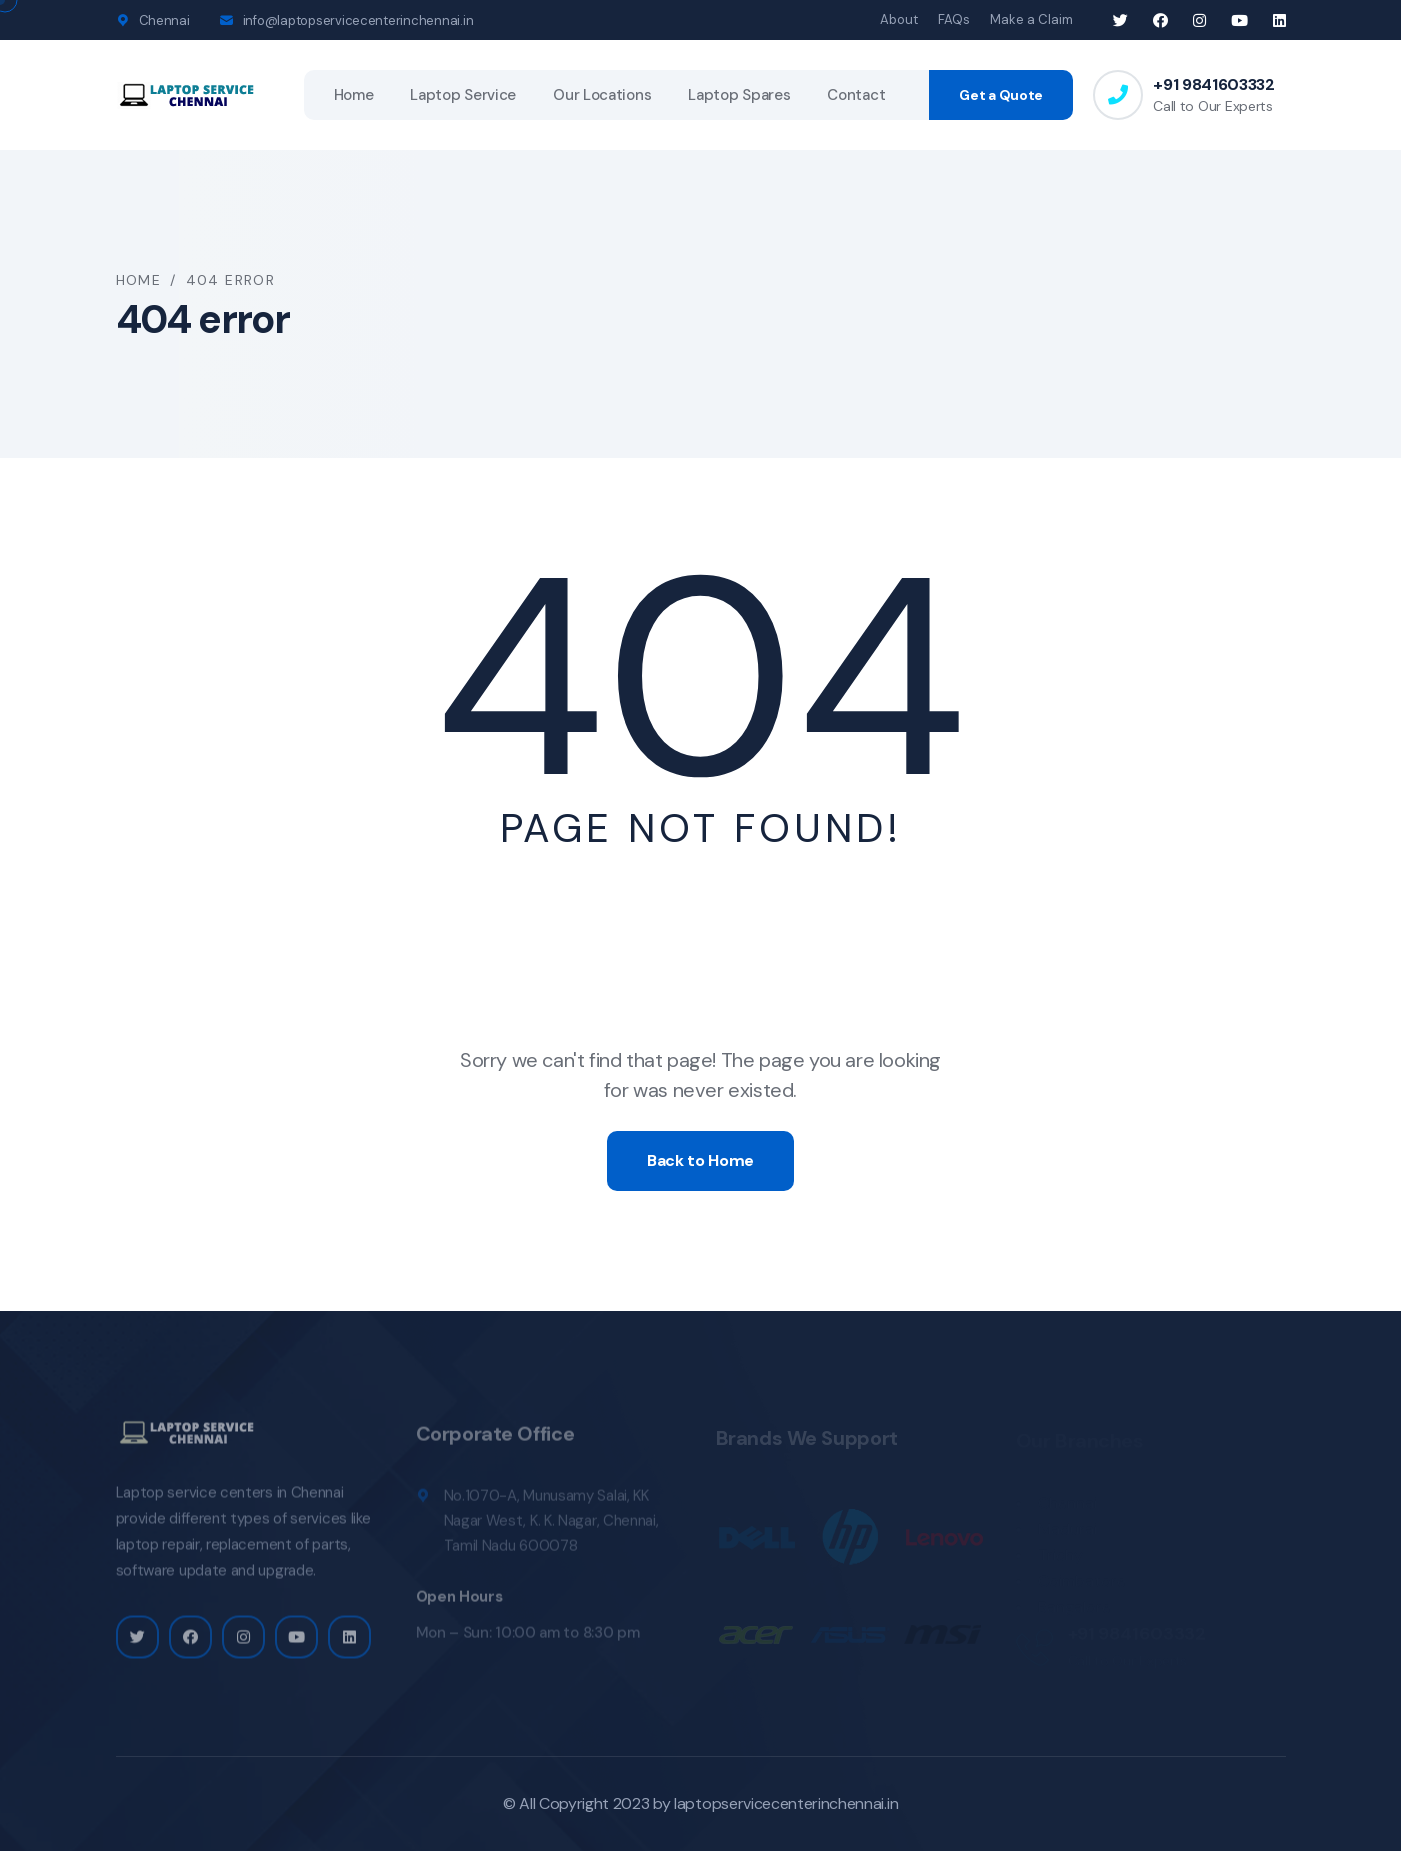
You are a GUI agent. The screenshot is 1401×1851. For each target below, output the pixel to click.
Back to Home (700, 1160)
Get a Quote (1001, 95)
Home (354, 95)
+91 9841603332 (1214, 84)
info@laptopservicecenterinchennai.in (358, 20)
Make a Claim (1031, 19)
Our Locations (602, 95)
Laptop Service (463, 95)
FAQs (954, 19)
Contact (856, 95)
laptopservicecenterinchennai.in (786, 1803)
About (899, 19)
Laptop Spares (739, 95)
